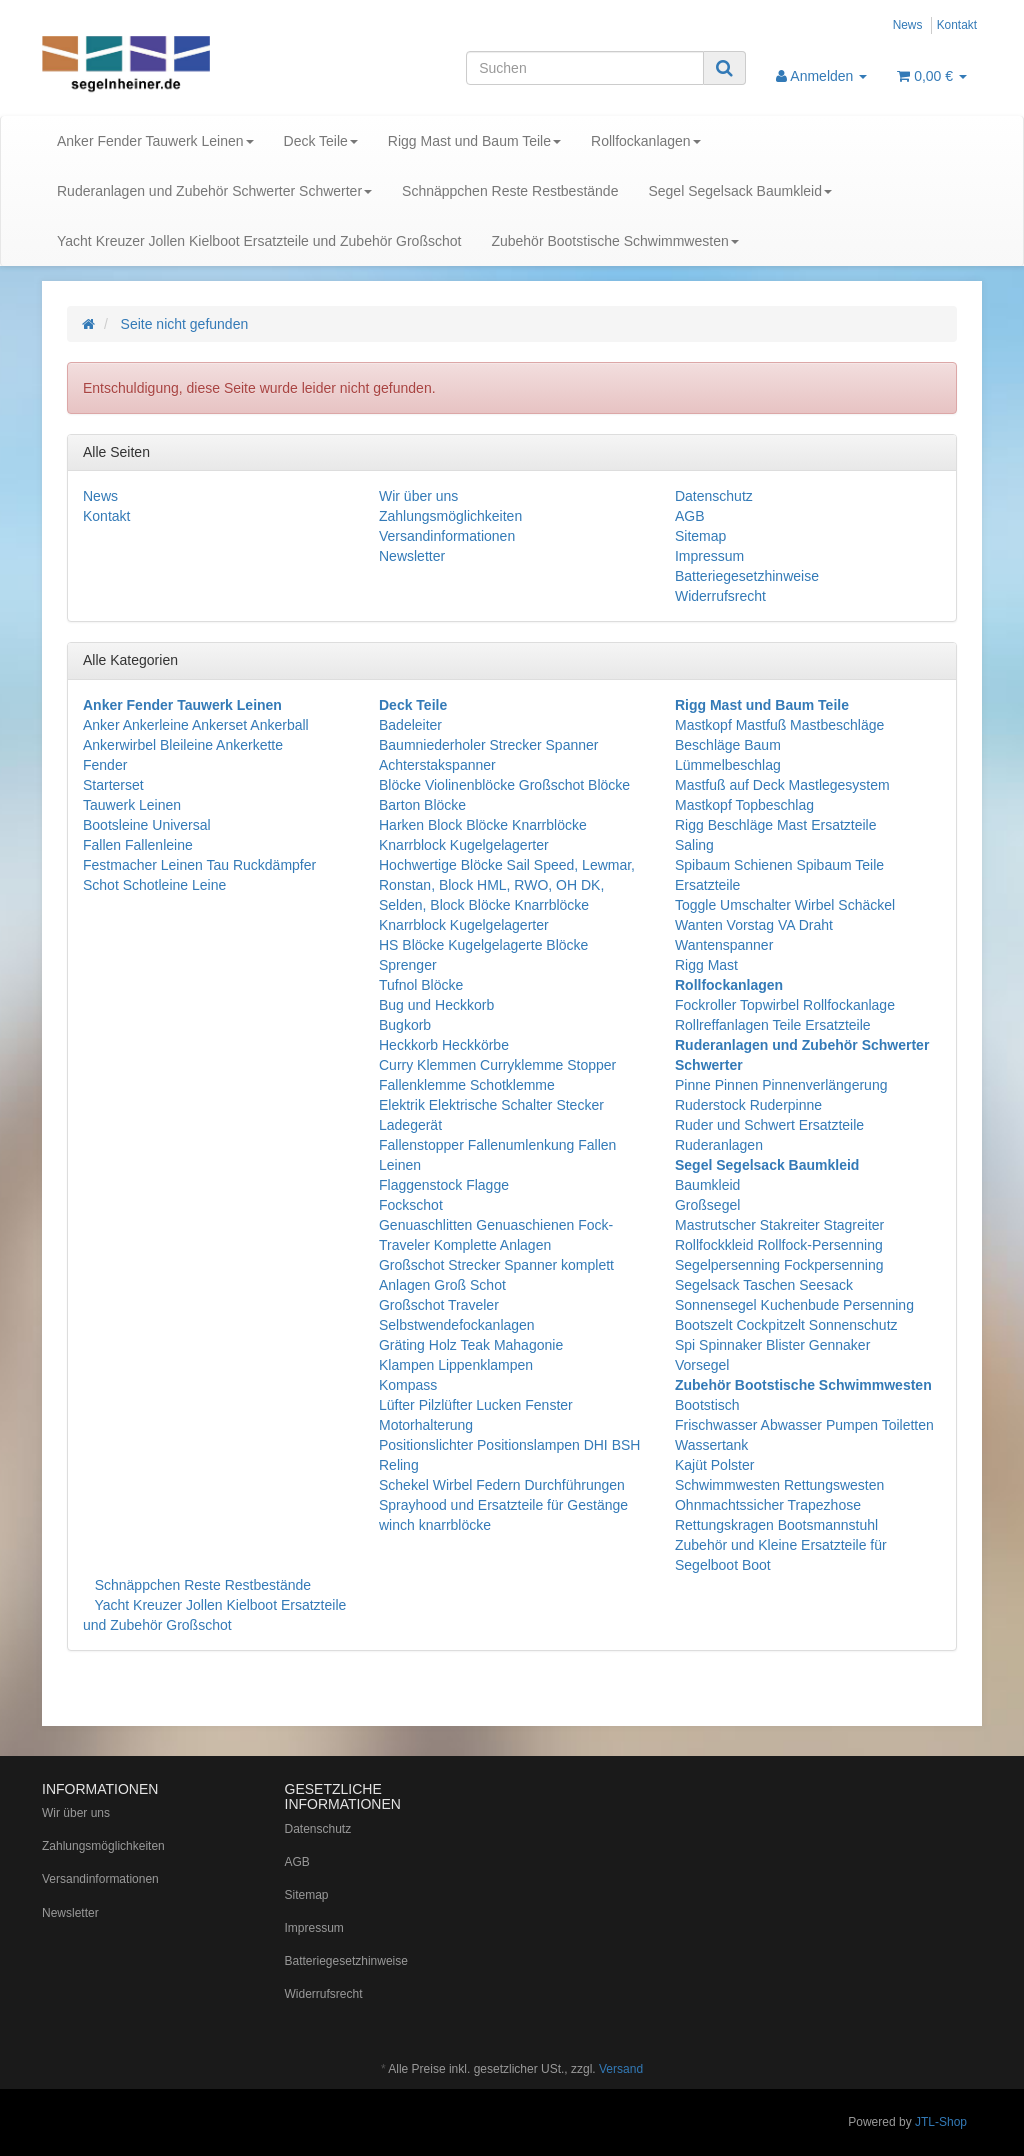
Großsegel (707, 1205)
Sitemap (700, 536)
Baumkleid (707, 1185)
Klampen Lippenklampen (456, 1365)
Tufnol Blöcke (421, 985)
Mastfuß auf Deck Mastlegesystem (782, 785)
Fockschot (411, 1205)
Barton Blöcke (422, 805)
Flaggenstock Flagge (444, 1185)
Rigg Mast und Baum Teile (474, 141)
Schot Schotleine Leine (154, 885)
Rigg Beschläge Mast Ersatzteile (776, 825)
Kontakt (957, 25)
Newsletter (412, 556)
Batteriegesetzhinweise (747, 576)
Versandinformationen (447, 536)
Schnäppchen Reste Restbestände (510, 191)
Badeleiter (410, 725)
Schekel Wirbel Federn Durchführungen (502, 1485)
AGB (690, 516)
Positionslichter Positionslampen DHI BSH (509, 1445)
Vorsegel (702, 1365)
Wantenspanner (724, 945)
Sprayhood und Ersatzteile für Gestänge (503, 1505)
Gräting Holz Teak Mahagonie (471, 1345)
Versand (621, 2069)
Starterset (113, 785)
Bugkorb (405, 1025)
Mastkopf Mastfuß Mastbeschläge (779, 725)
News (908, 25)
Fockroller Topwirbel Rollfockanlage (785, 1005)
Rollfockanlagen (646, 141)
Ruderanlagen (719, 1145)
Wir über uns (418, 496)
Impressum (709, 556)
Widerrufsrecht (720, 596)
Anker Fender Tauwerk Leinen (155, 141)
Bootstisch (707, 1405)
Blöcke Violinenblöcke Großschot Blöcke (504, 785)
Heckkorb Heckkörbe (444, 1045)
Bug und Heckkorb (436, 1005)
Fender (105, 765)
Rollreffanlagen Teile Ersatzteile (773, 1025)
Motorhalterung (426, 1425)
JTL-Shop (941, 2122)
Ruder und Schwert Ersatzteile (769, 1125)
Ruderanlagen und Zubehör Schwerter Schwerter (214, 191)
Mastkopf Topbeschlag (744, 805)
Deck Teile (321, 141)
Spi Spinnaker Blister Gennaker (772, 1345)
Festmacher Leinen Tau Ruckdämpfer (199, 865)
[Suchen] (585, 68)
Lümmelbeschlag (728, 765)
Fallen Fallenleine (138, 845)
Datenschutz (714, 496)
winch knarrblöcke (435, 1525)
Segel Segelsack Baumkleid (740, 191)
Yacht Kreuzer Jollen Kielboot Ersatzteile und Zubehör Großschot (259, 241)
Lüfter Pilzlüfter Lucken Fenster (476, 1405)
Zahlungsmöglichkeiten (450, 516)
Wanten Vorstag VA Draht (754, 925)
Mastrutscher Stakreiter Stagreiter (779, 1225)
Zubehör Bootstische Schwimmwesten (614, 241)
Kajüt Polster (714, 1465)
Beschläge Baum (728, 745)
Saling (694, 845)
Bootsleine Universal (147, 825)
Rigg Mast (706, 965)
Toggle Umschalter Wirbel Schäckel (785, 905)
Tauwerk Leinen (132, 805)
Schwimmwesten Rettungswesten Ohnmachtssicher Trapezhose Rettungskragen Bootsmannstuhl (779, 1505)
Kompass (408, 1385)
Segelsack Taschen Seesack (764, 1285)
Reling (399, 1465)
